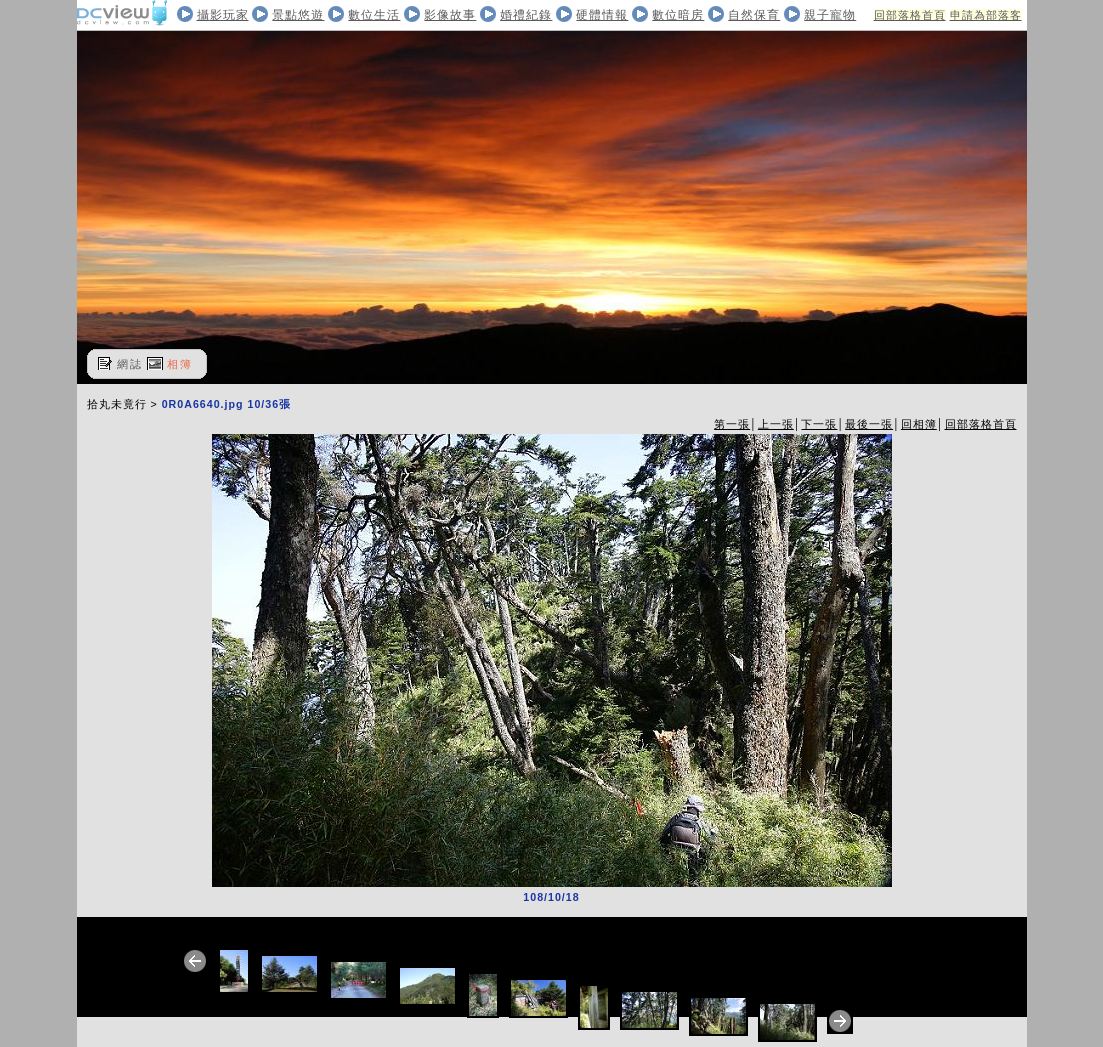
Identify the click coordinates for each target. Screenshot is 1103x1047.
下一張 (819, 424)
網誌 (130, 364)
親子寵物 (830, 15)
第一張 (732, 424)
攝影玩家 (223, 15)
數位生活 (374, 15)
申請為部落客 (986, 15)
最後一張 (869, 424)
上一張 (776, 424)
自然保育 (754, 15)
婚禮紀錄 (526, 15)
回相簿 (919, 424)
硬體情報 (602, 15)
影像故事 (450, 15)
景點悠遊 (298, 15)
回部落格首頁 (910, 15)
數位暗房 (678, 15)
